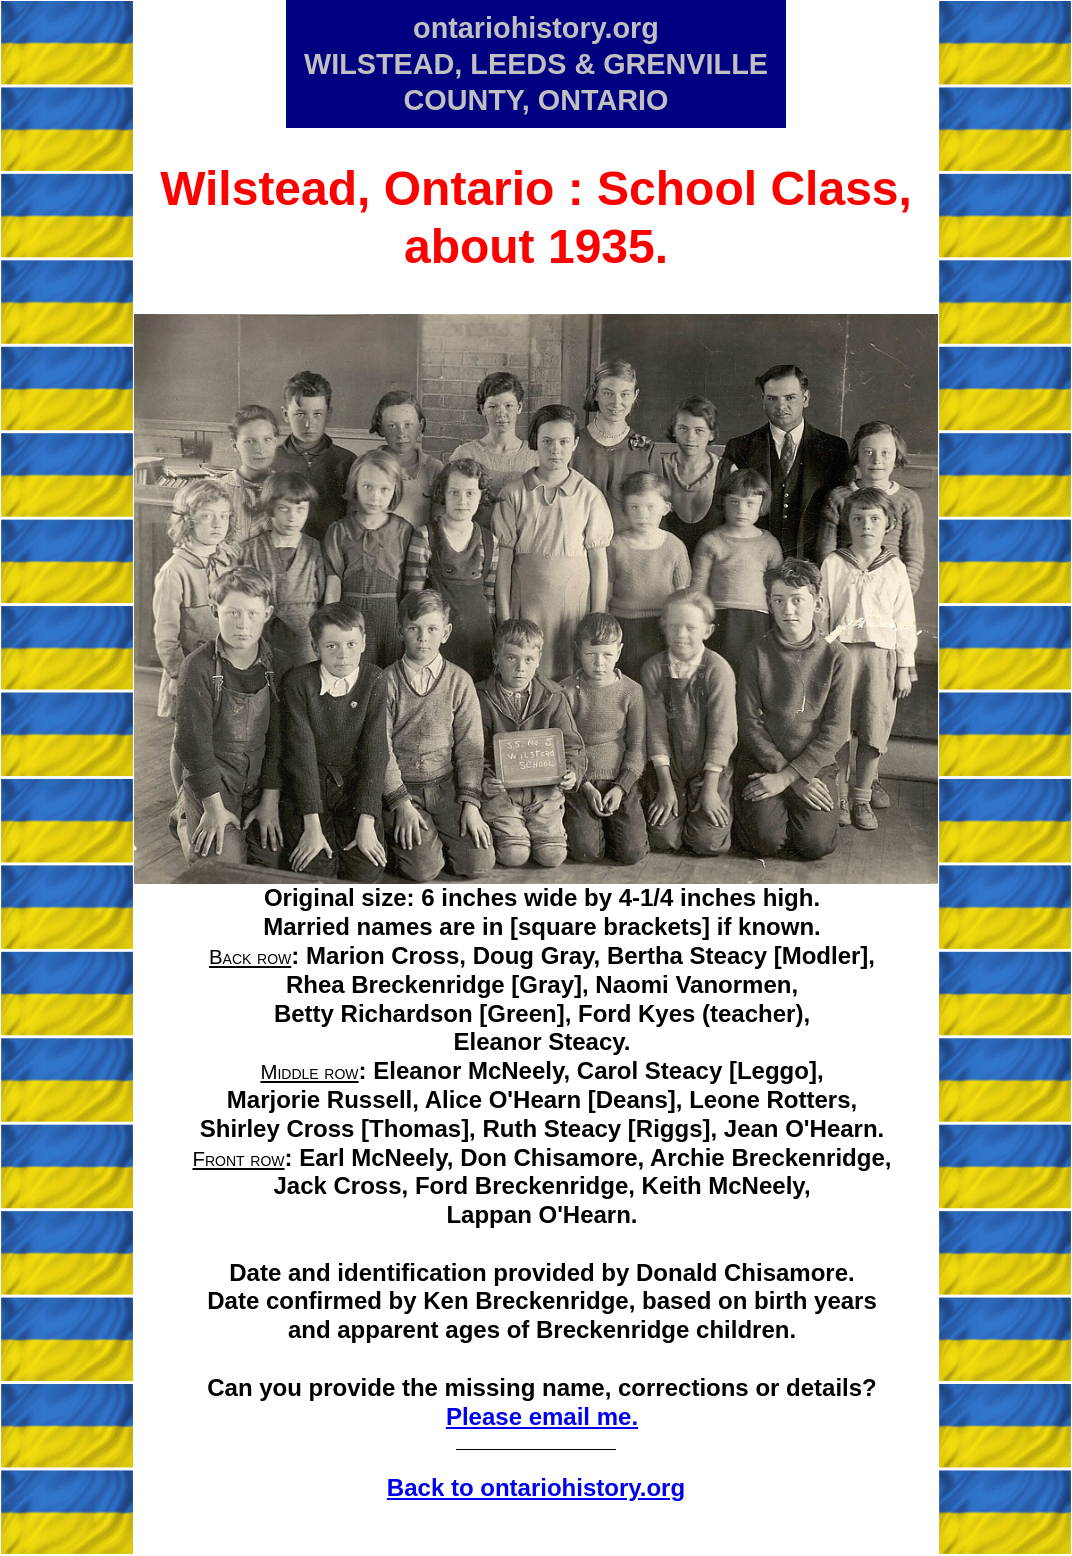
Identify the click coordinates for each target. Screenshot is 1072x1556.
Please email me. (542, 1416)
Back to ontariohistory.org (536, 1487)
